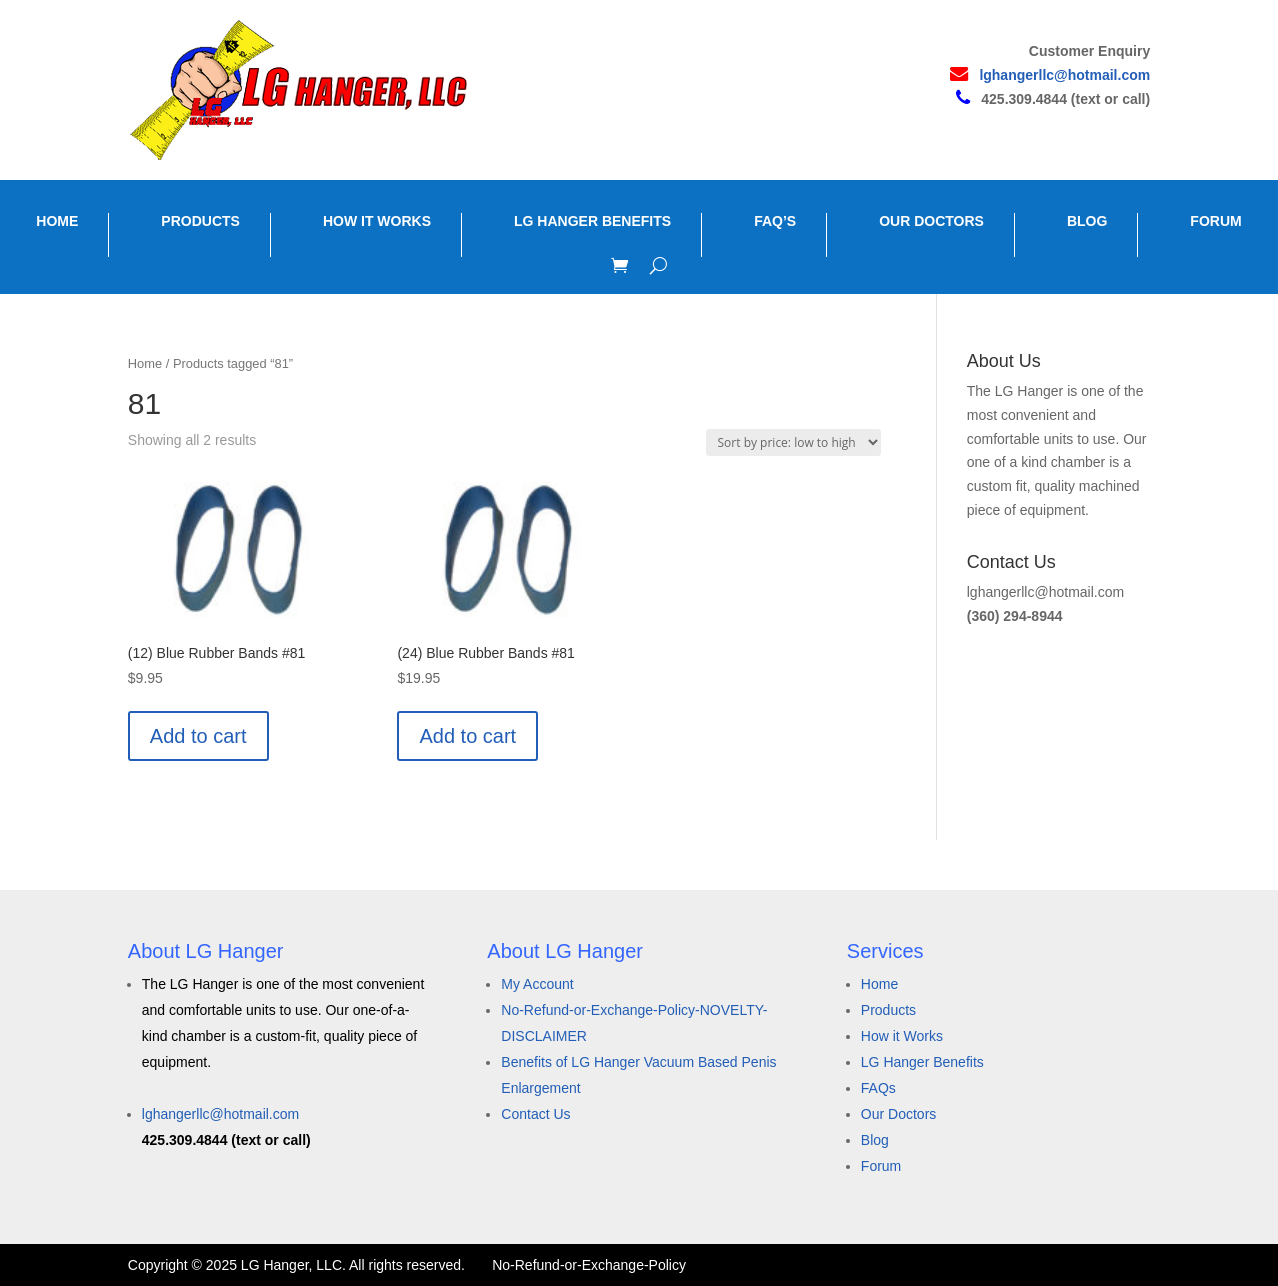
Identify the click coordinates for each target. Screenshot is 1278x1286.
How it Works (902, 1036)
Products (888, 1010)
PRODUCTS (200, 221)
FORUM (1215, 221)
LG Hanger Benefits (922, 1062)
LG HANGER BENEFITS (592, 221)
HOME (57, 221)
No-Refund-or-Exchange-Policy (589, 1265)
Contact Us (535, 1114)
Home (145, 363)
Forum (881, 1166)
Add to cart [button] (198, 736)
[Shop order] (793, 442)
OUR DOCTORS (931, 221)
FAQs (878, 1088)
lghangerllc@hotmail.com (1064, 75)
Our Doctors (898, 1114)
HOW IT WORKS (377, 221)
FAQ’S (775, 221)
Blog (875, 1140)
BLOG (1087, 221)
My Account (537, 984)
